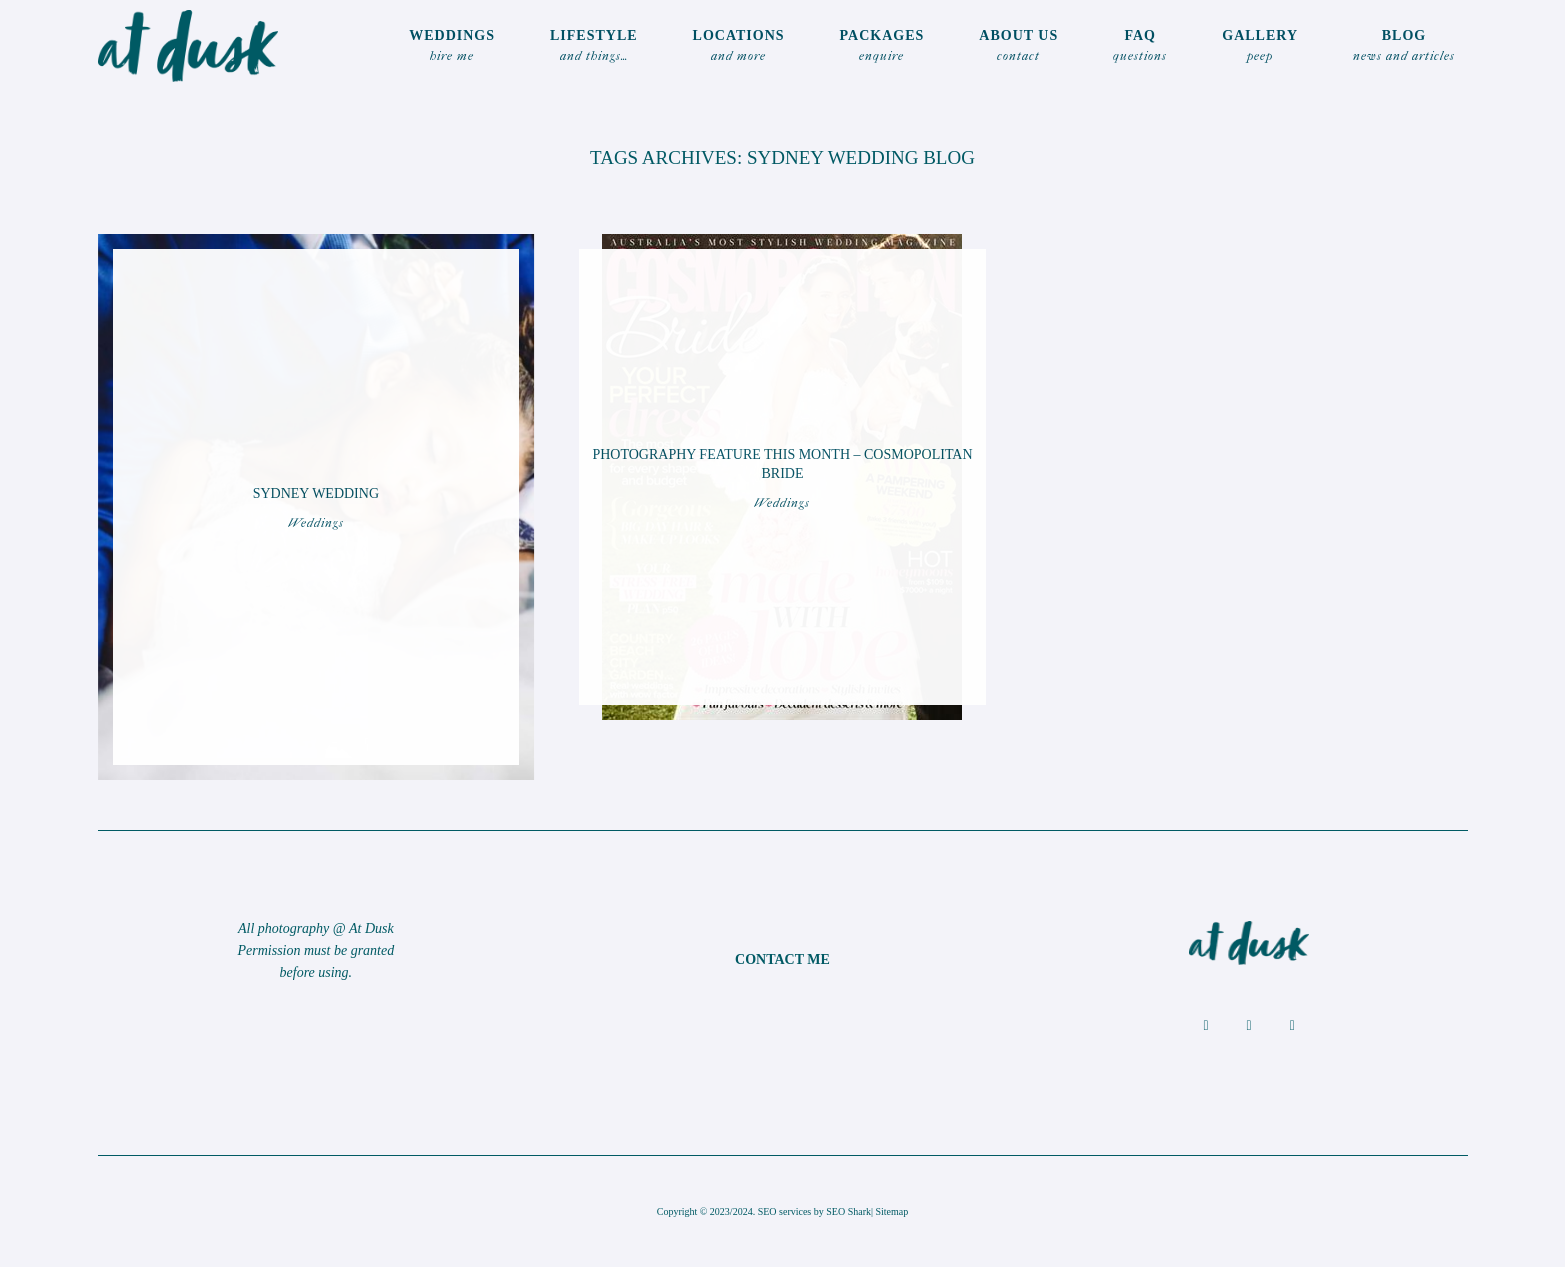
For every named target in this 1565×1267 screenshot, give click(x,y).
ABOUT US (1018, 47)
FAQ (1140, 47)
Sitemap (892, 1211)
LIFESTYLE (594, 47)
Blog (1404, 47)
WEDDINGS (452, 47)
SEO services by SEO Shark (814, 1211)
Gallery (1260, 47)
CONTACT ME (782, 959)
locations (739, 47)
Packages (882, 47)
